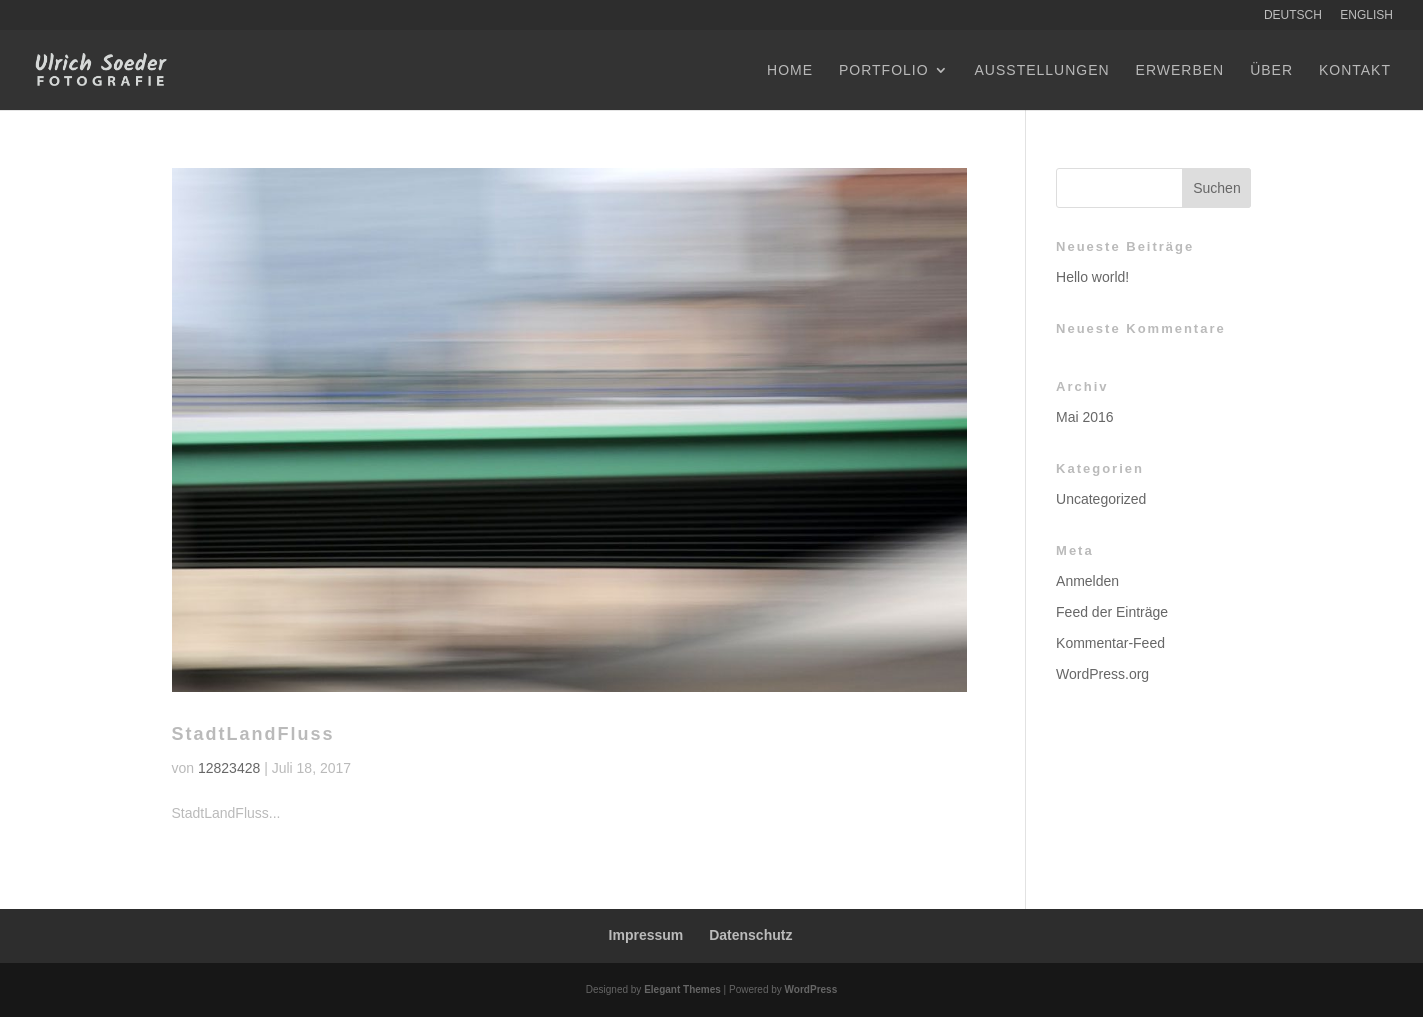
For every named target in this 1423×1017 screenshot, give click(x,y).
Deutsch (1293, 15)
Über (1271, 70)
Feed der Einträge (1112, 612)
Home (790, 70)
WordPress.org (1102, 674)
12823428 (229, 768)
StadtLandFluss (253, 734)
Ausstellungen (1042, 70)
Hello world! (1092, 277)
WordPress (811, 989)
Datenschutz (750, 935)
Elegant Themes (682, 989)
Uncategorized (1101, 499)
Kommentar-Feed (1110, 643)
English (1366, 15)
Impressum (646, 935)
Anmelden (1087, 581)
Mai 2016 (1085, 417)
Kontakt (1355, 70)
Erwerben (1180, 70)
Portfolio (884, 70)
